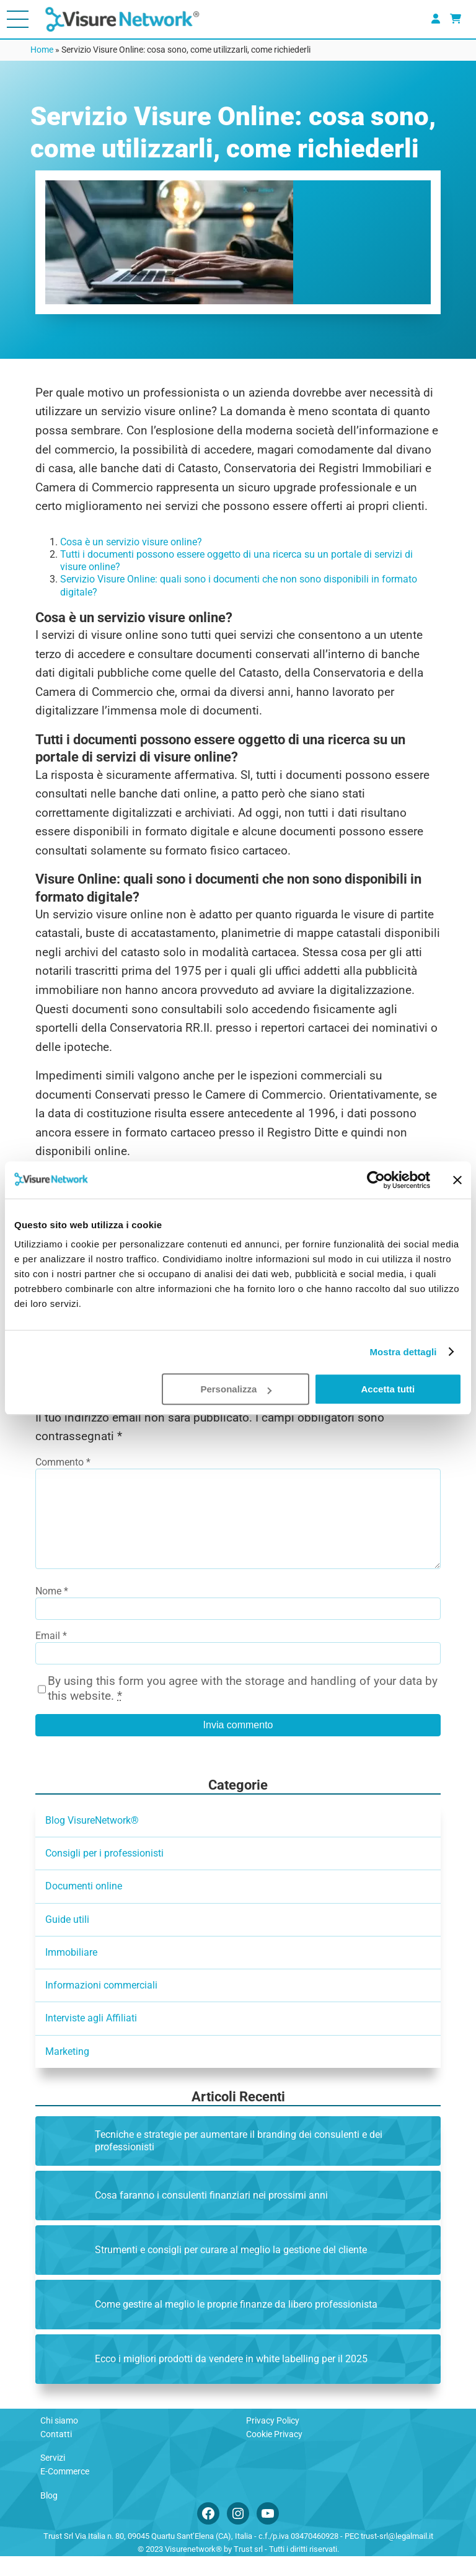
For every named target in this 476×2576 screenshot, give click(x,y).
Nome (51, 1611)
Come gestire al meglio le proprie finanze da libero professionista (236, 2324)
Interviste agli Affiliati (91, 2038)
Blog (49, 2515)
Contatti (56, 2454)
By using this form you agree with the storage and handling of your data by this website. (243, 1708)
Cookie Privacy (274, 2454)
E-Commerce (64, 2491)
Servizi (52, 2477)
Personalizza (235, 1389)
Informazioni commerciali (101, 2005)
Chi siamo (59, 2440)
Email (51, 1655)
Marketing (67, 2071)
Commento (62, 1462)
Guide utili (67, 1939)
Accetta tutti (388, 1389)
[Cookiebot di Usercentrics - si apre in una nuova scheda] (376, 1180)
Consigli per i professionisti (104, 1873)
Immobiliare (71, 1972)
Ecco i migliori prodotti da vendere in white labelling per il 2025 (231, 2379)
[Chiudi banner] (457, 1180)
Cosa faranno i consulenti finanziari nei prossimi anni (211, 2215)
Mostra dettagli (402, 1352)
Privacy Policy (272, 2440)
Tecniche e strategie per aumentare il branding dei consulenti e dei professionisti (238, 2160)
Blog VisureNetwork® (92, 1840)
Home (41, 50)
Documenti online (83, 1906)
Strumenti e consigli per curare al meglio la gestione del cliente (231, 2269)
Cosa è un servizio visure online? (131, 542)
